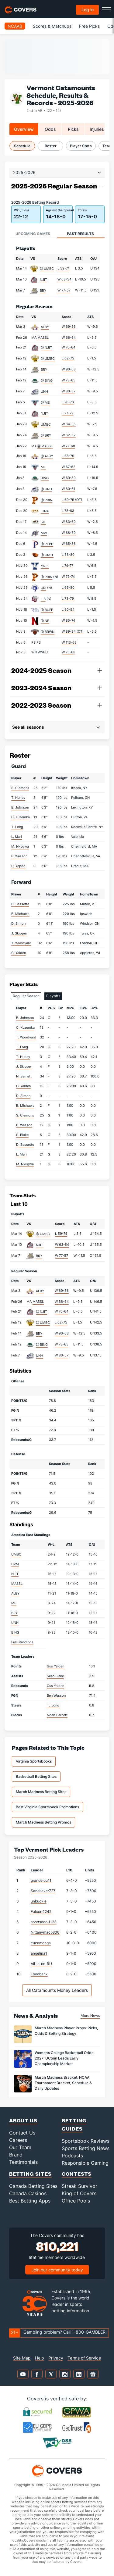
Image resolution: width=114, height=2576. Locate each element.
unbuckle (39, 1901)
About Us (23, 2120)
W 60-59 (69, 478)
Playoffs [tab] (53, 996)
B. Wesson (19, 856)
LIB (43, 599)
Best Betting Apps (29, 2201)
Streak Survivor (79, 2186)
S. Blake (22, 1135)
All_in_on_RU (41, 1963)
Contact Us (22, 2133)
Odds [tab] (50, 129)
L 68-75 (68, 456)
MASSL (43, 337)
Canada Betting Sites (33, 2186)
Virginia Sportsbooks (34, 1761)
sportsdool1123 (44, 1922)
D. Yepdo (18, 866)
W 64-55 (69, 424)
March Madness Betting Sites (41, 1791)
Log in (87, 9)
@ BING (47, 380)
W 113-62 (69, 642)
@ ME (45, 402)
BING (45, 478)
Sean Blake (55, 1676)
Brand (15, 2155)
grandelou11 (41, 1880)
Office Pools (76, 2201)
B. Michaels (20, 914)
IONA (45, 511)
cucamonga (41, 1943)
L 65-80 (68, 587)
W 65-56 (69, 543)
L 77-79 (68, 413)
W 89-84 (73, 631)
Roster (51, 146)
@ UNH (46, 489)
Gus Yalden (55, 1666)
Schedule (22, 146)
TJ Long (53, 1705)
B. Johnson (20, 807)
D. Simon (18, 923)
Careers (18, 2140)
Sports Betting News (85, 2148)
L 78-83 (68, 511)
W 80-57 (68, 391)
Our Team (20, 2147)
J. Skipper (19, 933)
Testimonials (23, 2162)
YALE (45, 566)
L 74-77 (67, 565)
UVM (15, 1564)
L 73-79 (68, 598)
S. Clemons (20, 788)
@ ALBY (47, 456)
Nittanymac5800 (45, 1932)
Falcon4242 (41, 1911)
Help (39, 2357)
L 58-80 (68, 554)
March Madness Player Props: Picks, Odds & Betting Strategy (66, 2031)
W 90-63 (69, 369)
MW (44, 533)
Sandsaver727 (43, 1890)
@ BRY (46, 435)
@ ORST (47, 555)
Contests (77, 2173)
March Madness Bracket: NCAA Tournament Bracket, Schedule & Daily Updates (63, 2083)
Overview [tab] (24, 129)
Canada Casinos (28, 2193)
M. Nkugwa (20, 846)
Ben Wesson (56, 1695)
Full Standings (22, 1642)
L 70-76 (68, 402)
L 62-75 (68, 358)
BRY (43, 290)
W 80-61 (68, 489)
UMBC (46, 424)
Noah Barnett (57, 1715)
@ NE (45, 621)
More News (90, 2015)
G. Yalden (18, 953)
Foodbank (39, 1974)
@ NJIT (46, 347)
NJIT (43, 279)
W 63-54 (64, 279)
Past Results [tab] (80, 233)
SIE (43, 522)
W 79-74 (68, 576)
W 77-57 (64, 290)
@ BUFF (47, 610)
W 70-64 (68, 347)
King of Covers (79, 2193)
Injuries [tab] (97, 129)
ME (43, 467)
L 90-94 (68, 609)
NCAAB (15, 26)
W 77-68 (68, 446)
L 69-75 (72, 500)
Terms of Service (84, 2357)
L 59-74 (63, 268)
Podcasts (72, 2156)
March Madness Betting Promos (43, 1822)
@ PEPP (47, 544)
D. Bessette (20, 904)
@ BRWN (47, 632)
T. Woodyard (21, 943)
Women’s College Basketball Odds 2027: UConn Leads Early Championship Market (64, 2058)
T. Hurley (18, 797)
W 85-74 (68, 620)
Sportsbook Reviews (85, 2141)
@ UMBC (47, 268)
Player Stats (81, 146)
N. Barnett (24, 1076)
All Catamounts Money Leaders (57, 1990)
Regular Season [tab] (26, 996)
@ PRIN (46, 500)
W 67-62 (68, 467)
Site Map (22, 2357)
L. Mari (16, 836)
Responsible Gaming (85, 2163)
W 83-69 (69, 522)
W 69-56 (69, 326)
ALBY (45, 327)
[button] (102, 186)
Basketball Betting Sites (36, 1776)
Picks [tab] (73, 129)
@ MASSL (45, 446)
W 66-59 (69, 533)
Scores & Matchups (52, 26)
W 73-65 (68, 380)
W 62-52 (69, 435)
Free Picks (89, 26)
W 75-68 (68, 652)
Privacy (55, 2357)
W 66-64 (69, 337)
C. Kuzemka (20, 817)
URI (43, 588)
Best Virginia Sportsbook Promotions (47, 1807)
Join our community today (57, 2269)
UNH (44, 391)
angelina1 (39, 1953)
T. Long (17, 827)
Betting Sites (30, 2173)
